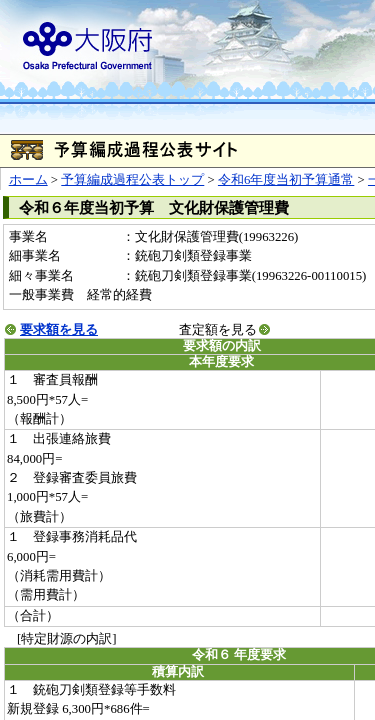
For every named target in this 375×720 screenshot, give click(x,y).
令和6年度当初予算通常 (286, 180)
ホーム (28, 180)
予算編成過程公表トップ (132, 180)
